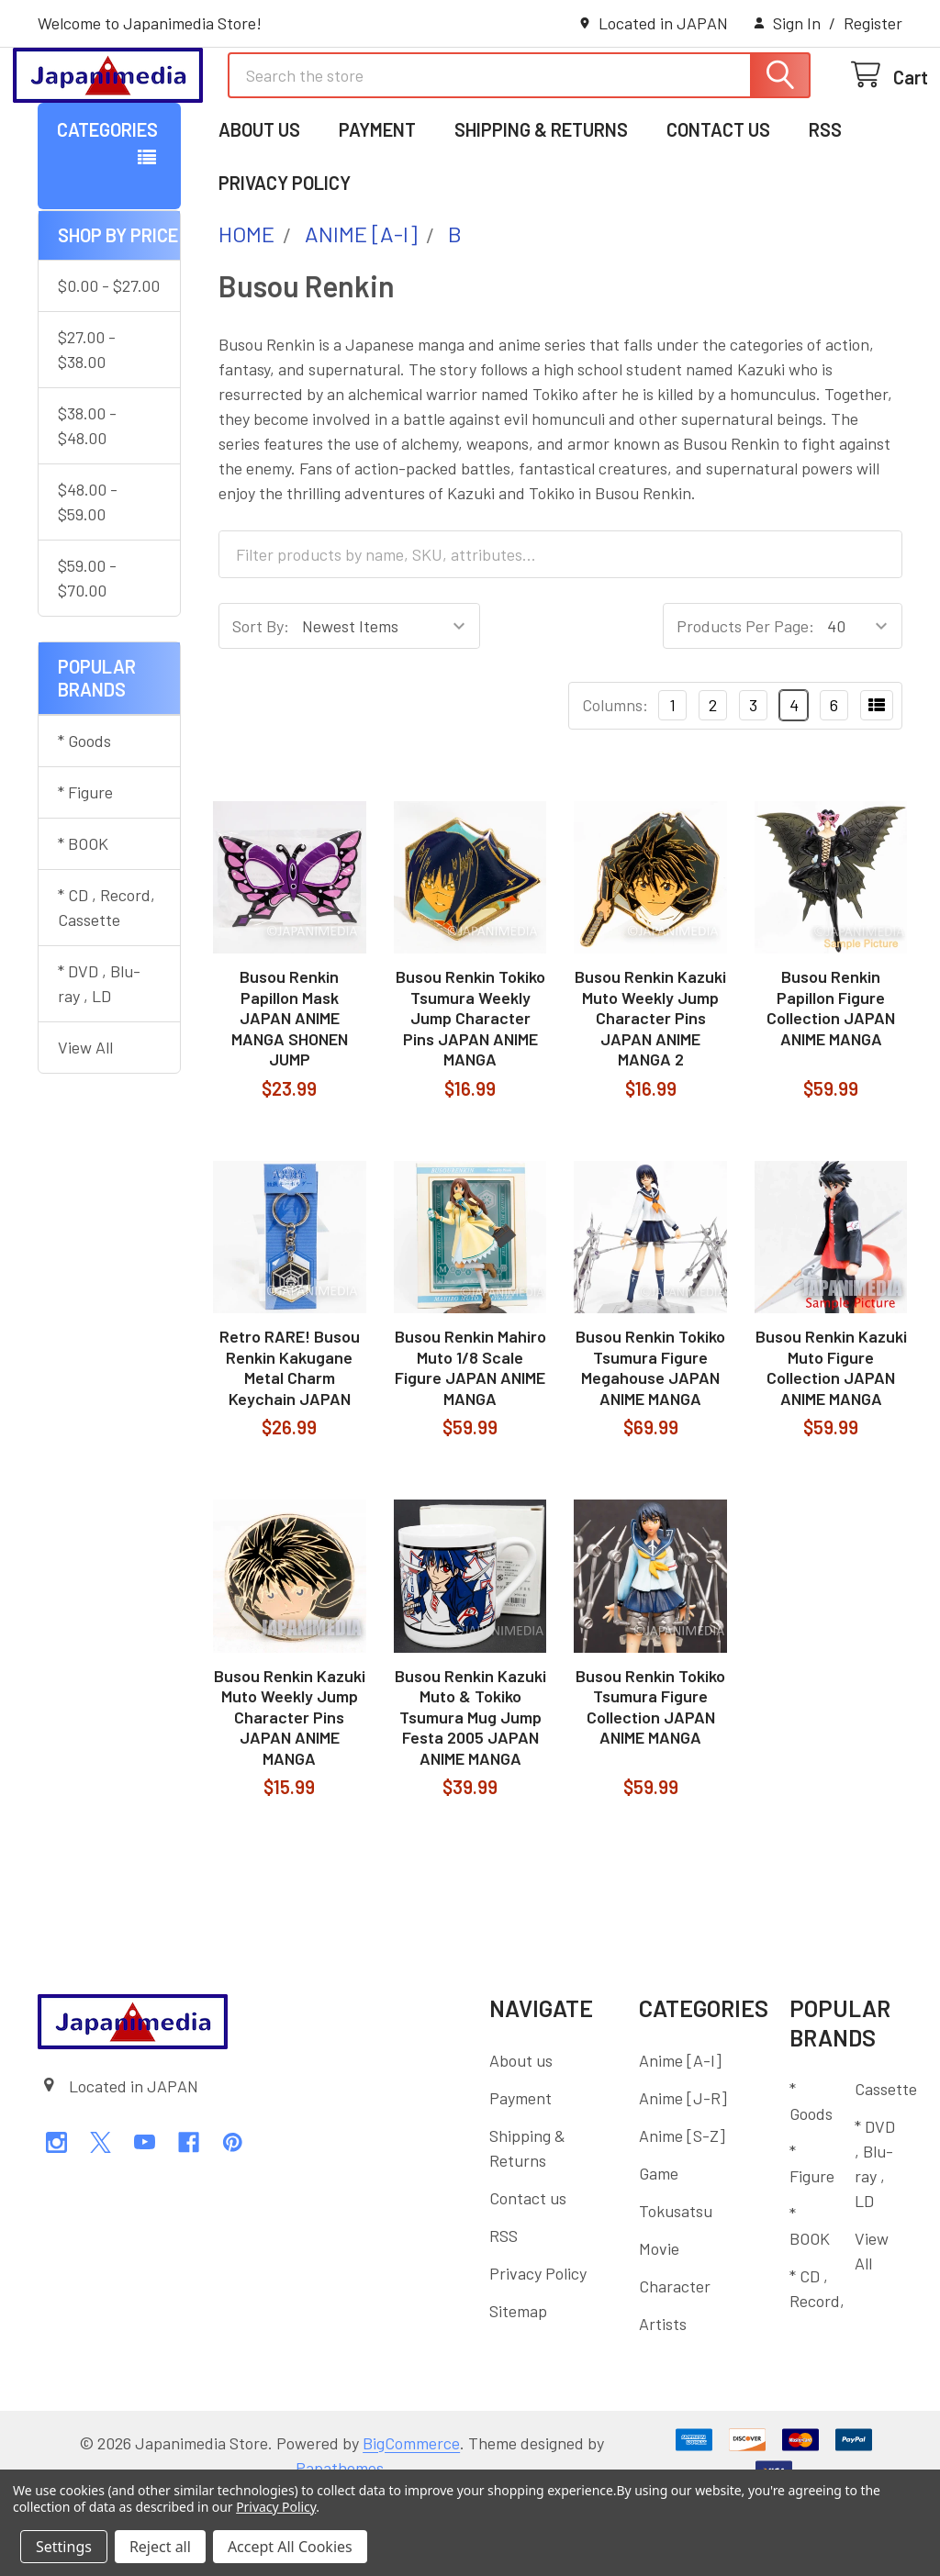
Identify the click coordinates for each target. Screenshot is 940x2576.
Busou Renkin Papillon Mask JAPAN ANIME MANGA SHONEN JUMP (289, 1093)
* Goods (84, 816)
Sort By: (260, 701)
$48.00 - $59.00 (88, 576)
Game (658, 2248)
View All (85, 1122)
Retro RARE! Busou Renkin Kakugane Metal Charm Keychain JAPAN (289, 1442)
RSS (825, 205)
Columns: (615, 780)
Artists (663, 2399)
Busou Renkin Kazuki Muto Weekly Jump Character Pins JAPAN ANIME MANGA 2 (650, 1093)
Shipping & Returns (541, 205)
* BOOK (83, 919)
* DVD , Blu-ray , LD (99, 1058)
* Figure (85, 867)
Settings (64, 2547)
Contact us (718, 205)
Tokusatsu (675, 2286)
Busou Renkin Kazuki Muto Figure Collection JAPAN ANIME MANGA (831, 1442)
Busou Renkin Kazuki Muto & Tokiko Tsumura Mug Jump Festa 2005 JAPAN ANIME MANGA (470, 1792)
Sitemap (518, 2386)
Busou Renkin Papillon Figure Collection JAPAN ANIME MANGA (831, 1083)
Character (675, 2361)
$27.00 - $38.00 (87, 424)
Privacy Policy (284, 258)
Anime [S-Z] (682, 2211)
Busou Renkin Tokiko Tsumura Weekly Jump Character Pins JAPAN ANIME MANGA (470, 1093)
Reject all (160, 2547)
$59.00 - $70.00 (87, 652)
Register (873, 23)
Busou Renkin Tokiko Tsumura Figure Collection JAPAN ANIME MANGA (650, 1782)
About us (259, 205)
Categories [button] (107, 205)
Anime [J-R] (683, 2173)
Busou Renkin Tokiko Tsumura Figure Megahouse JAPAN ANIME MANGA (650, 1442)
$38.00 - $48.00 (87, 500)
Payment (377, 205)
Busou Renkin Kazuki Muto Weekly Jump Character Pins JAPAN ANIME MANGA (289, 1792)
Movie (659, 2324)
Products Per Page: (745, 701)
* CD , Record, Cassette (106, 982)
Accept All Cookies (290, 2547)
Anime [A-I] (680, 2135)
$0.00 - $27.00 (109, 361)
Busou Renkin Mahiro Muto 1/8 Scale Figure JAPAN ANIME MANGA (470, 1442)
